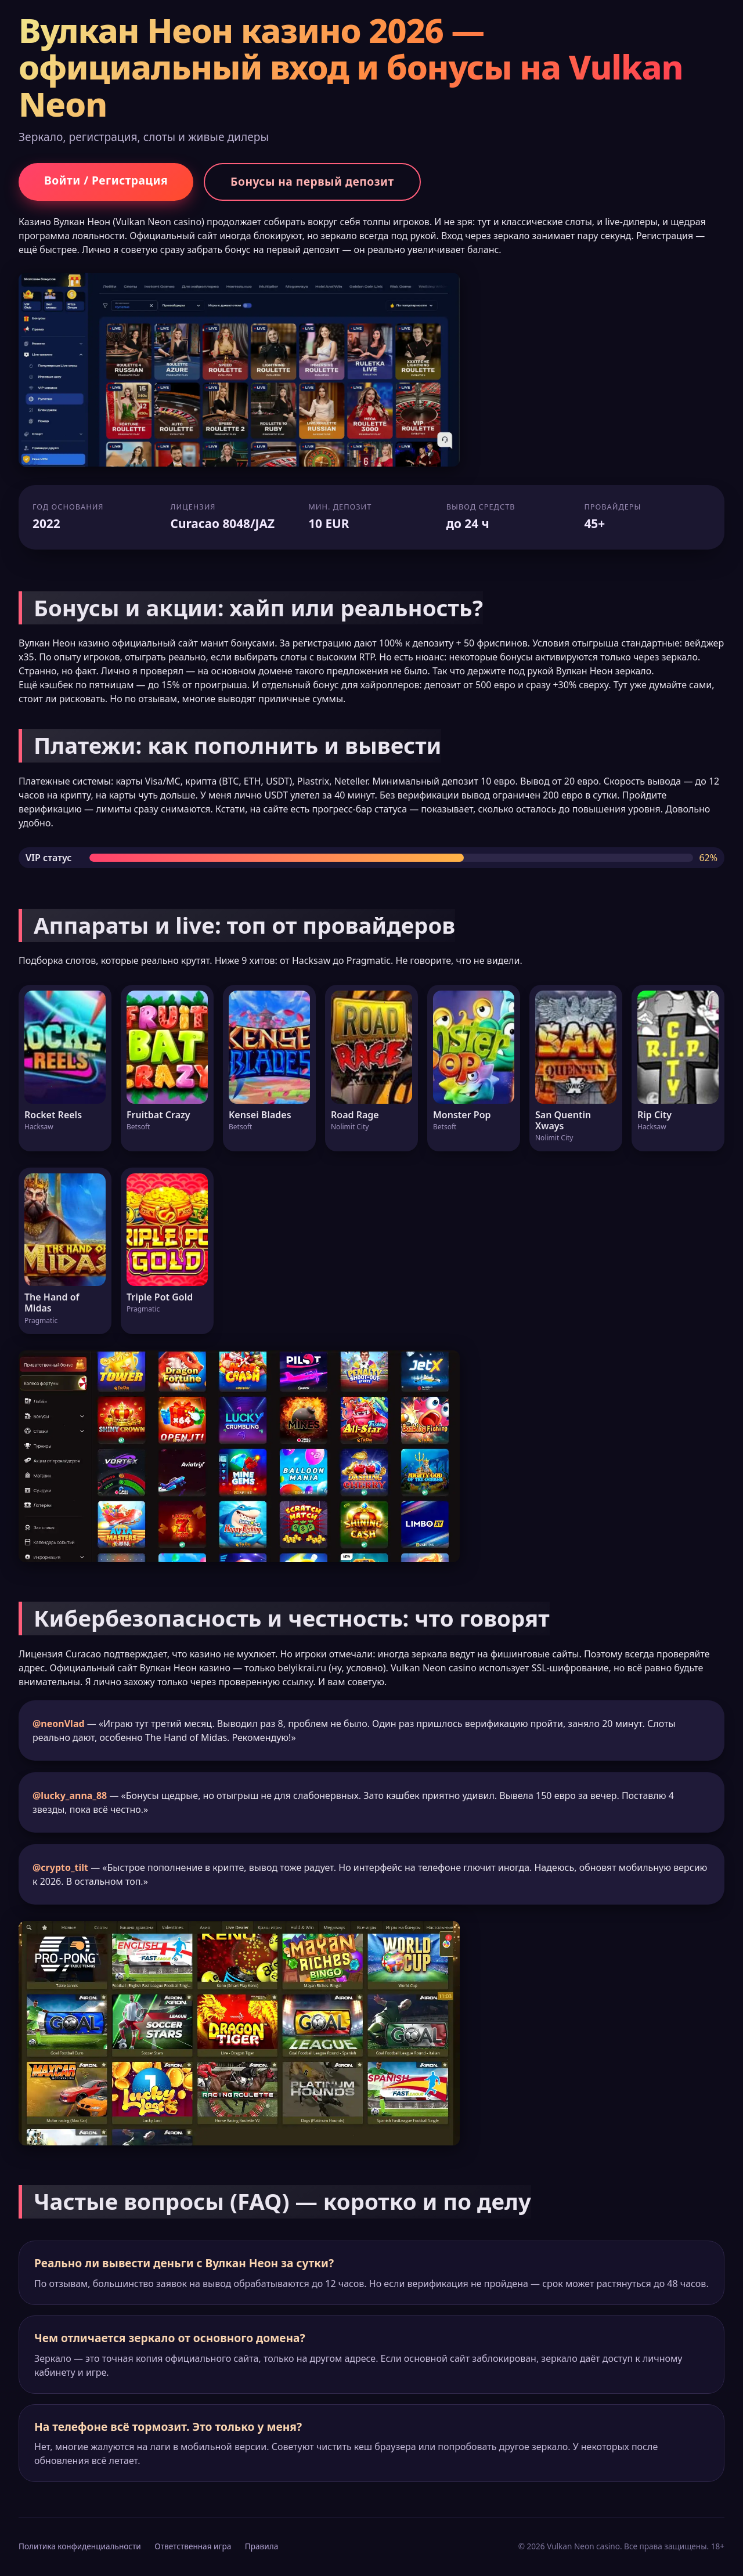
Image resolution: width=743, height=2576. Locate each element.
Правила (261, 2546)
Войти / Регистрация (106, 180)
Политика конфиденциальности (80, 2546)
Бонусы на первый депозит (312, 181)
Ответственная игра (192, 2546)
